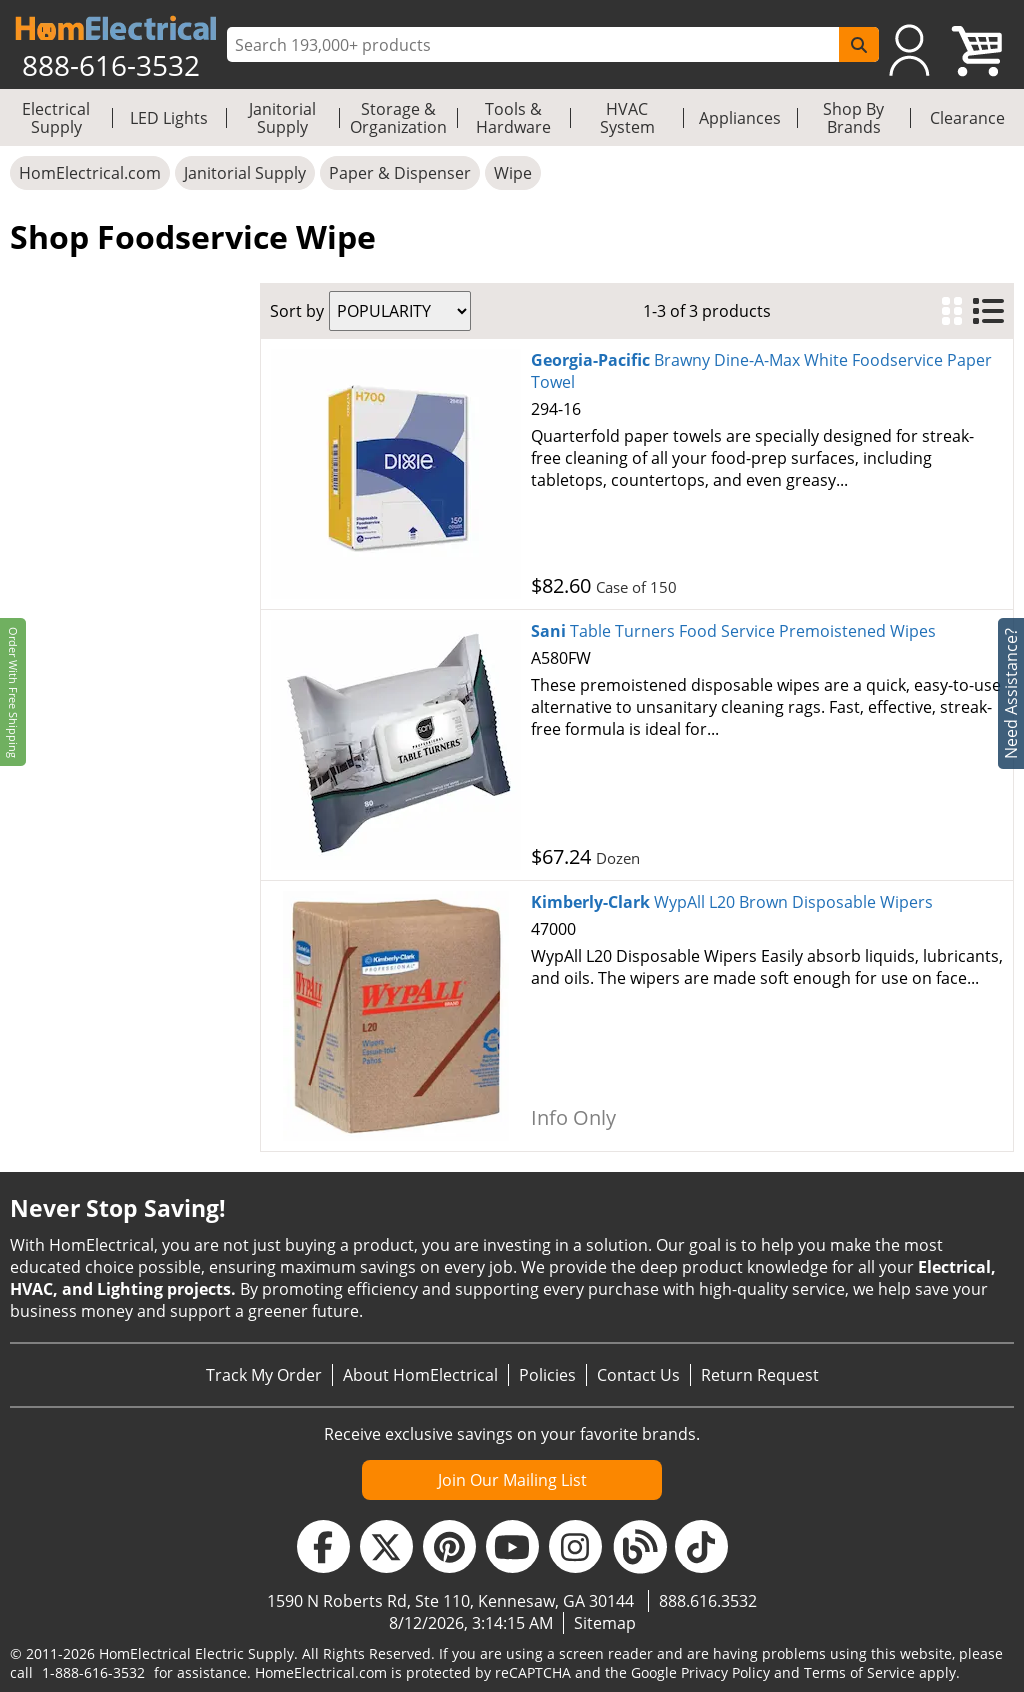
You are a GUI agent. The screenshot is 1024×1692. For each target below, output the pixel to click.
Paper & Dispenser (400, 173)
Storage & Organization (398, 118)
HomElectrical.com (90, 173)
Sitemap (605, 1623)
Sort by (297, 311)
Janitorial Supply (282, 118)
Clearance (967, 118)
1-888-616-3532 (93, 1672)
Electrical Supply (56, 118)
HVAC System (627, 118)
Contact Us (638, 1375)
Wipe (513, 173)
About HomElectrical (420, 1375)
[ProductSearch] (535, 45)
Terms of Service (859, 1672)
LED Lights (169, 118)
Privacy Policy (725, 1672)
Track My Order (264, 1375)
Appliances (740, 118)
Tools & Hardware (513, 118)
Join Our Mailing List (512, 1480)
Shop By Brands (853, 118)
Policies (547, 1375)
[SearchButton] (859, 44)
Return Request (760, 1375)
